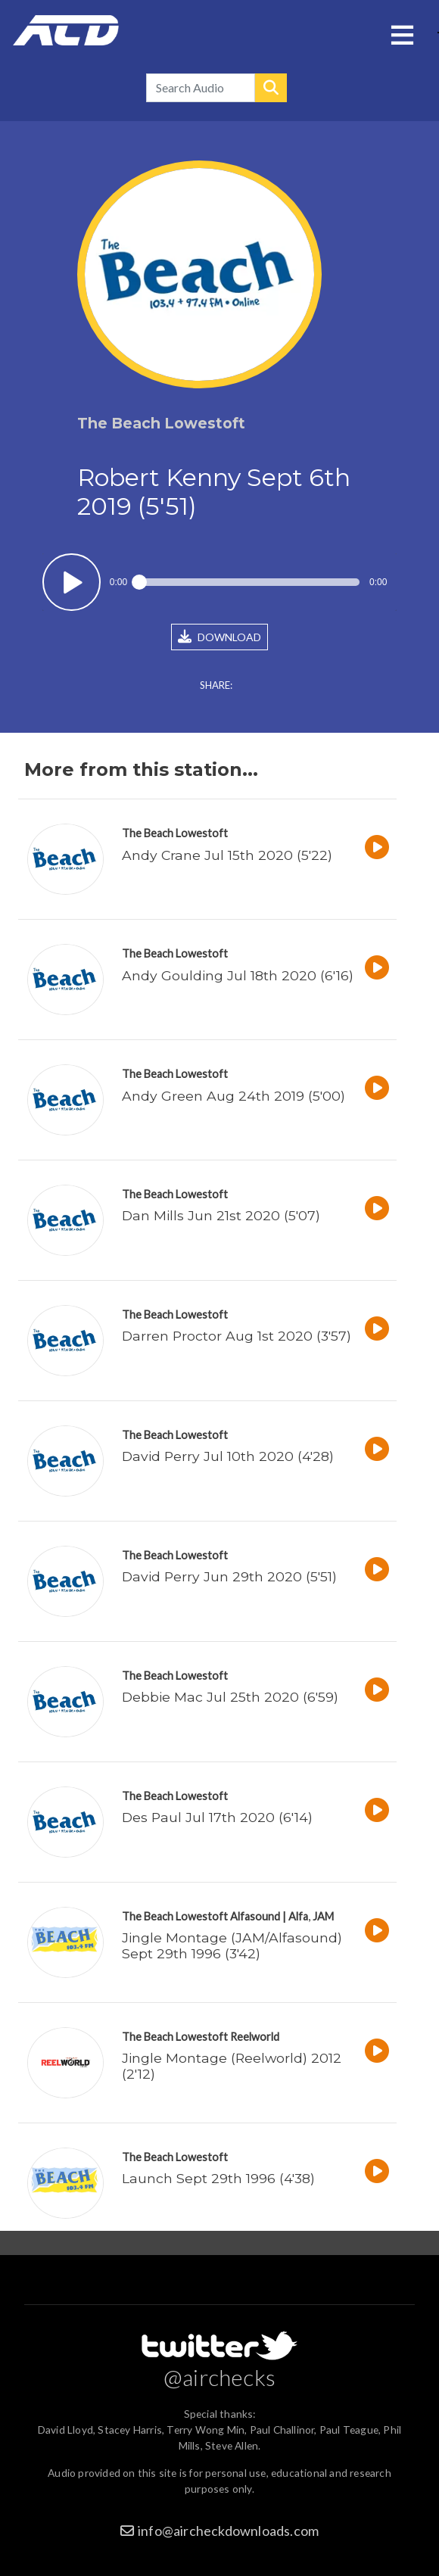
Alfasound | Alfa (269, 1916)
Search (271, 87)
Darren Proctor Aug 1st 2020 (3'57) (236, 1336)
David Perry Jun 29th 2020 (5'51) (229, 1576)
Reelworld (254, 2036)
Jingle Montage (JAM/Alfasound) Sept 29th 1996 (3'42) (232, 1945)
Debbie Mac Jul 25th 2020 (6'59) (230, 1697)
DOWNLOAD (219, 636)
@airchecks (219, 2377)
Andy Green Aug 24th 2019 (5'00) (233, 1096)
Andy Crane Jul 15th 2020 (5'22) (227, 855)
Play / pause (71, 582)
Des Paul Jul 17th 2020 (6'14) (217, 1817)
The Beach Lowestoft (175, 833)
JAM (323, 1916)
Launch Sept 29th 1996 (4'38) (218, 2178)
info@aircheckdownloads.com (228, 2530)
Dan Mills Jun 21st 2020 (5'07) (221, 1215)
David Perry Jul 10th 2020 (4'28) (228, 1456)
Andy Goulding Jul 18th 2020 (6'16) (237, 975)
